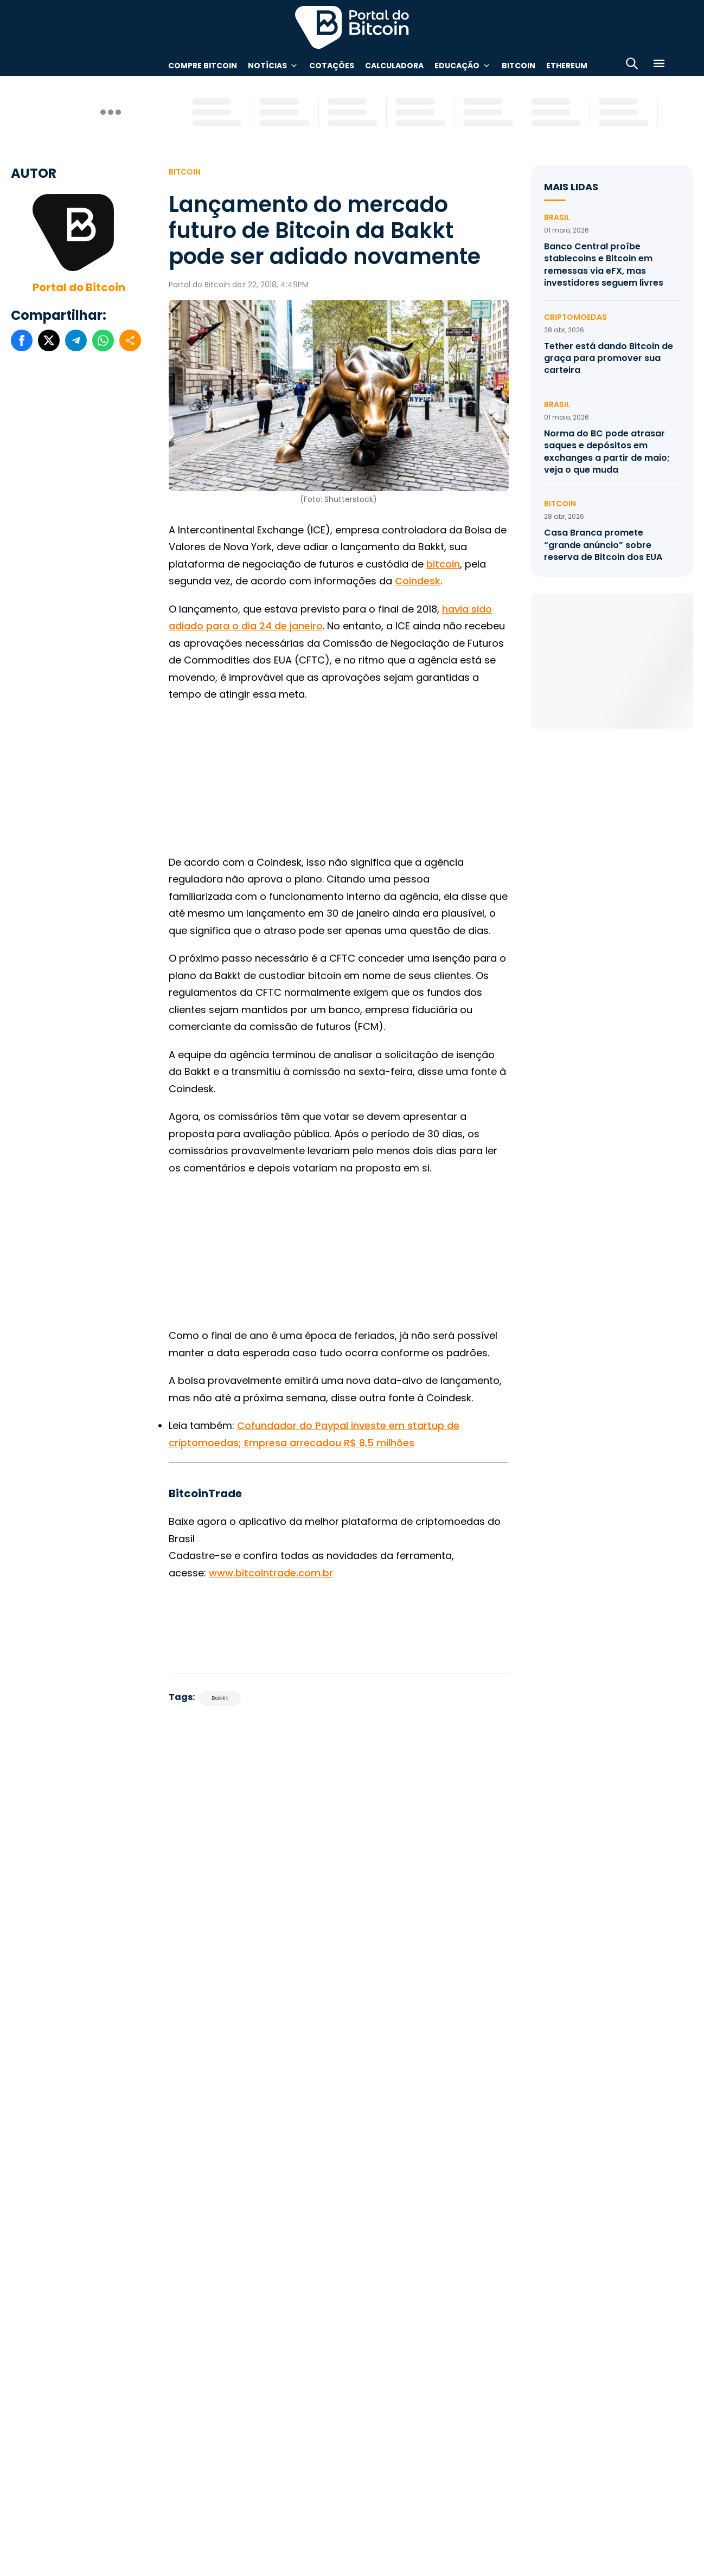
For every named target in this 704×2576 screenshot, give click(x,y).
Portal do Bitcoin (79, 287)
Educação (456, 65)
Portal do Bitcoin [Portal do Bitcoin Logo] (352, 27)
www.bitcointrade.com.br (271, 1573)
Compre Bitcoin (202, 65)
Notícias (267, 65)
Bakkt (220, 1698)
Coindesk (417, 581)
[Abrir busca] (631, 65)
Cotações (331, 65)
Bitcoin (518, 65)
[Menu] (659, 65)
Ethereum (566, 65)
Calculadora (394, 65)
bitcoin (443, 564)
